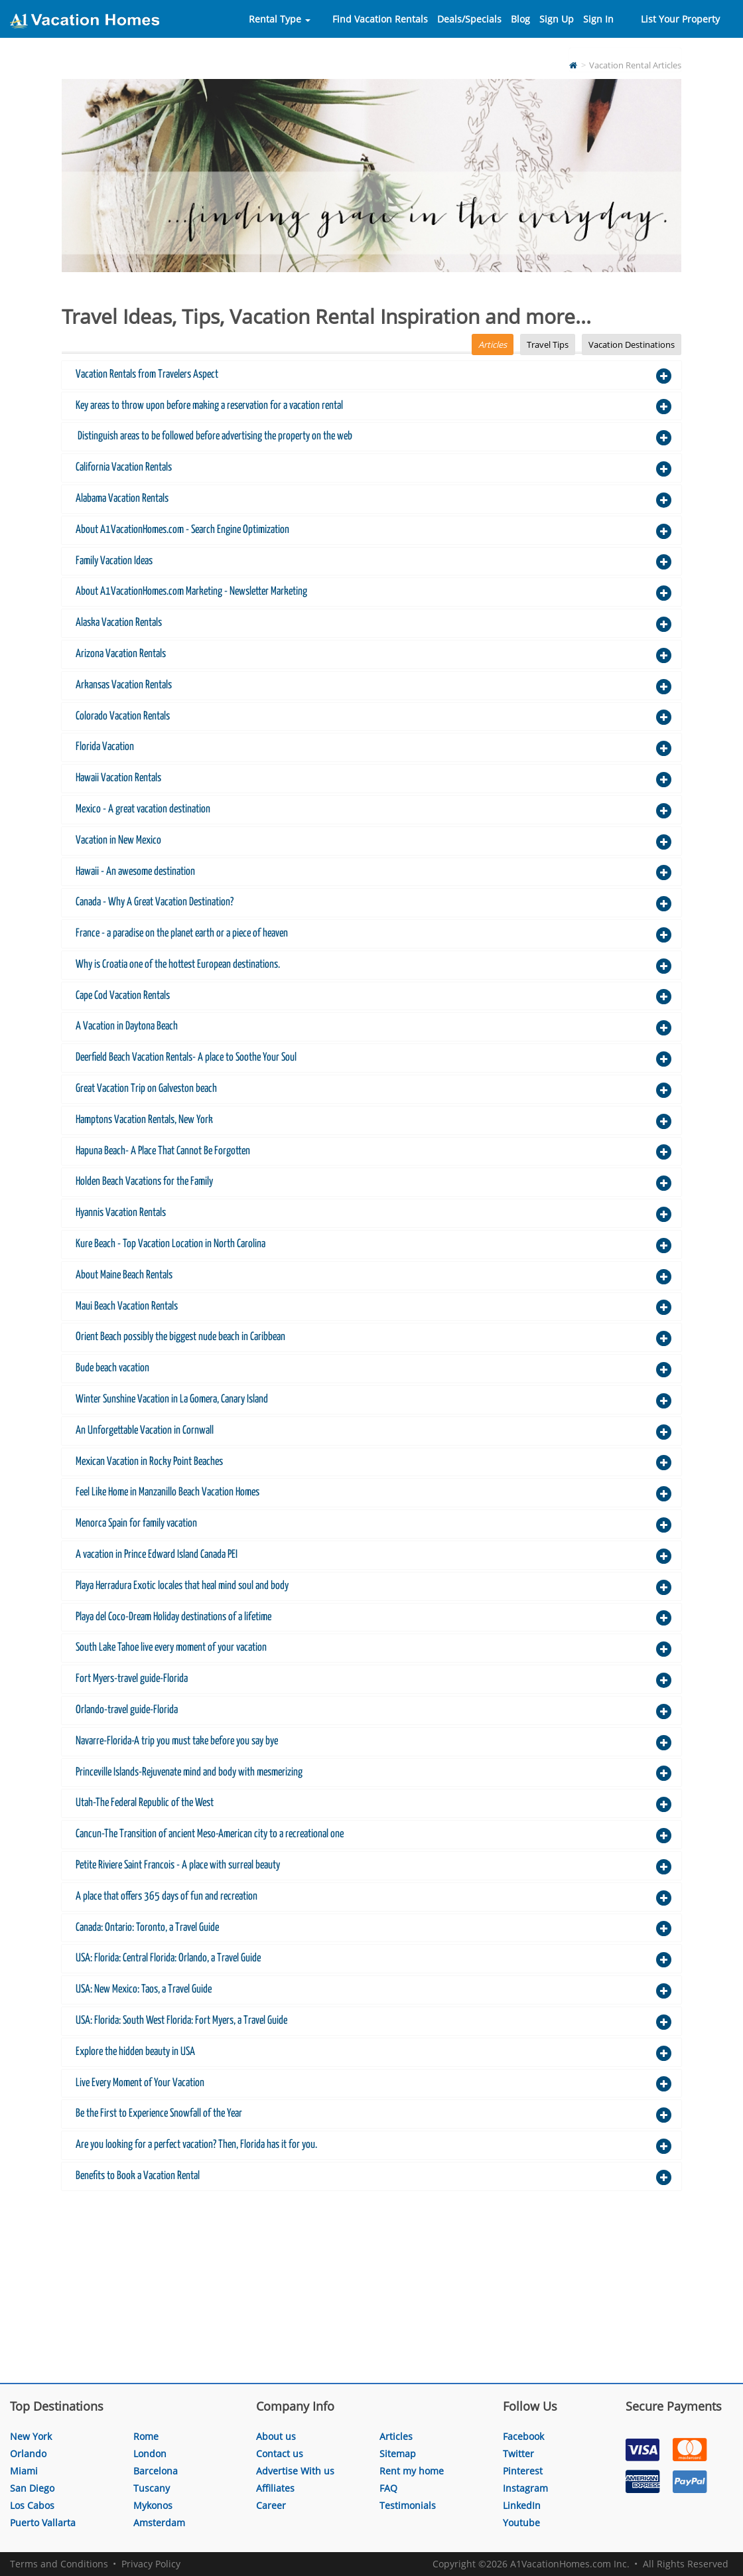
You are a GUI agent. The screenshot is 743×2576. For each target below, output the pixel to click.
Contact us (279, 2453)
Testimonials (407, 2505)
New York (31, 2436)
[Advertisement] (371, 2290)
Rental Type (279, 19)
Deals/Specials (469, 19)
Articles (396, 2436)
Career (271, 2505)
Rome (146, 2436)
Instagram (525, 2488)
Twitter (518, 2453)
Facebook (523, 2436)
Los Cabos (32, 2505)
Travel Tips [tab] (548, 344)
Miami (24, 2470)
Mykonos (152, 2505)
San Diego (32, 2488)
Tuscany (151, 2488)
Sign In (598, 19)
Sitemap (397, 2453)
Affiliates (275, 2488)
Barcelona (155, 2470)
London (150, 2453)
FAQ (388, 2488)
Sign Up (556, 19)
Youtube (521, 2522)
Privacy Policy (150, 2563)
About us (276, 2436)
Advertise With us (295, 2470)
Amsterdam (159, 2522)
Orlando (28, 2453)
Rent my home (411, 2470)
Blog (520, 19)
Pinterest (523, 2470)
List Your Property (680, 19)
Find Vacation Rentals (380, 19)
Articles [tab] (492, 344)
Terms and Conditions (59, 2563)
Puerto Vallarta (43, 2522)
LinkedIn (522, 2505)
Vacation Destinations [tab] (631, 344)
